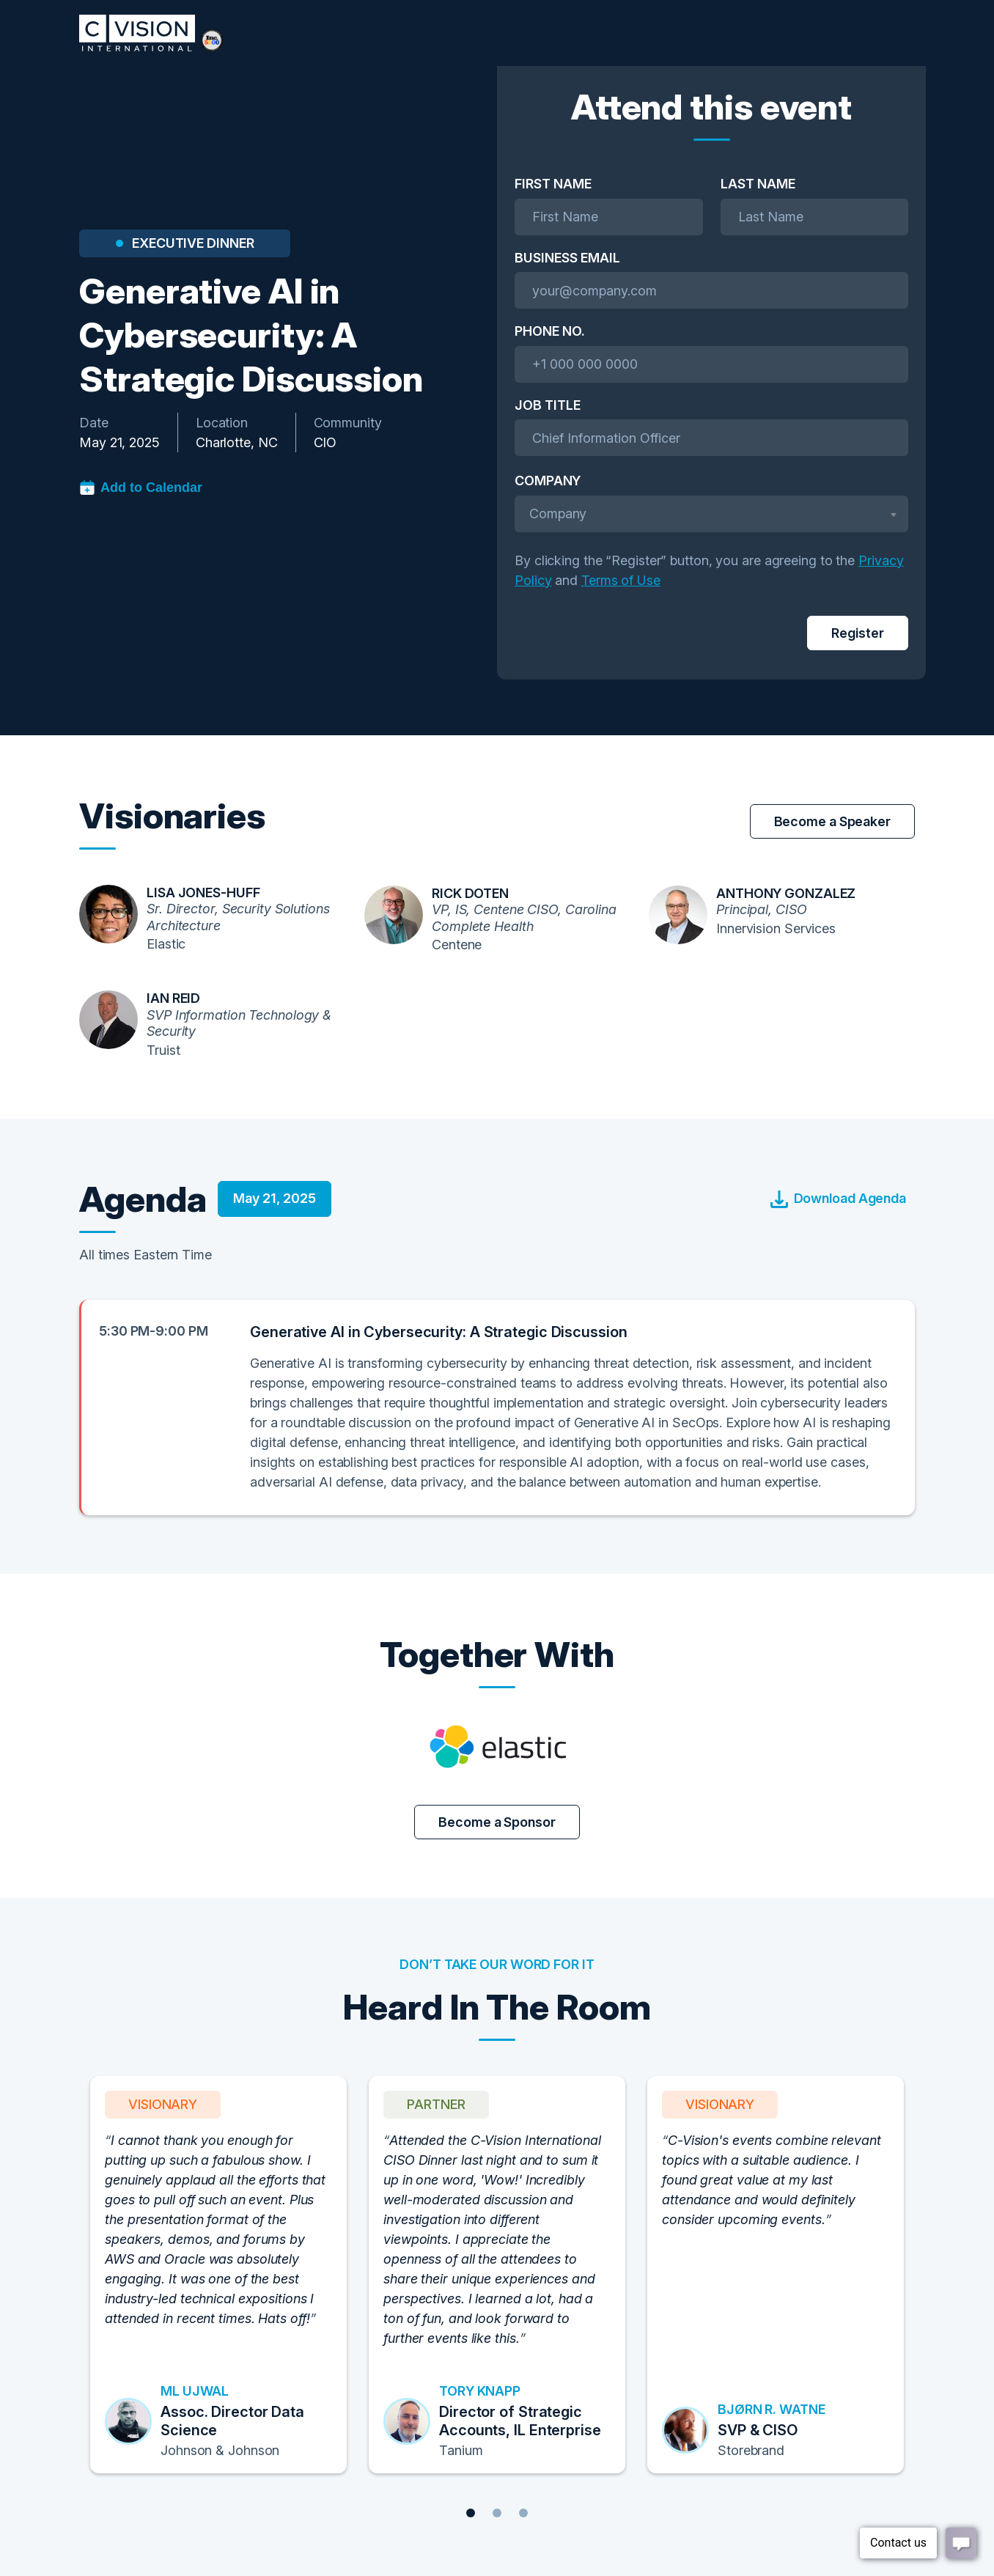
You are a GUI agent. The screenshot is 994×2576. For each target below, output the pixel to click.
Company (548, 480)
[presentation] (626, 633)
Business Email (567, 257)
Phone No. (550, 331)
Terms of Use (620, 580)
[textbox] (711, 513)
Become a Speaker (832, 821)
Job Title (548, 405)
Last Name (758, 183)
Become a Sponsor (496, 1822)
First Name (553, 183)
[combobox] (711, 514)
